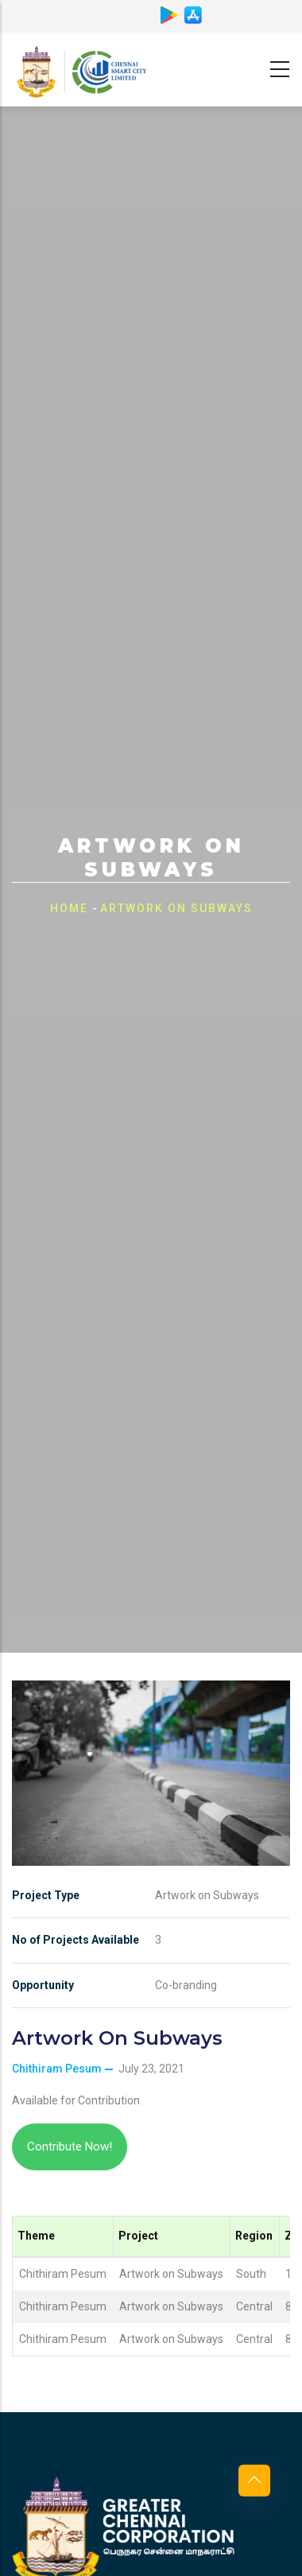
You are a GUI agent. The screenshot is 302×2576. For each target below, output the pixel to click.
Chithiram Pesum (57, 2068)
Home (69, 908)
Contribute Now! (69, 2146)
